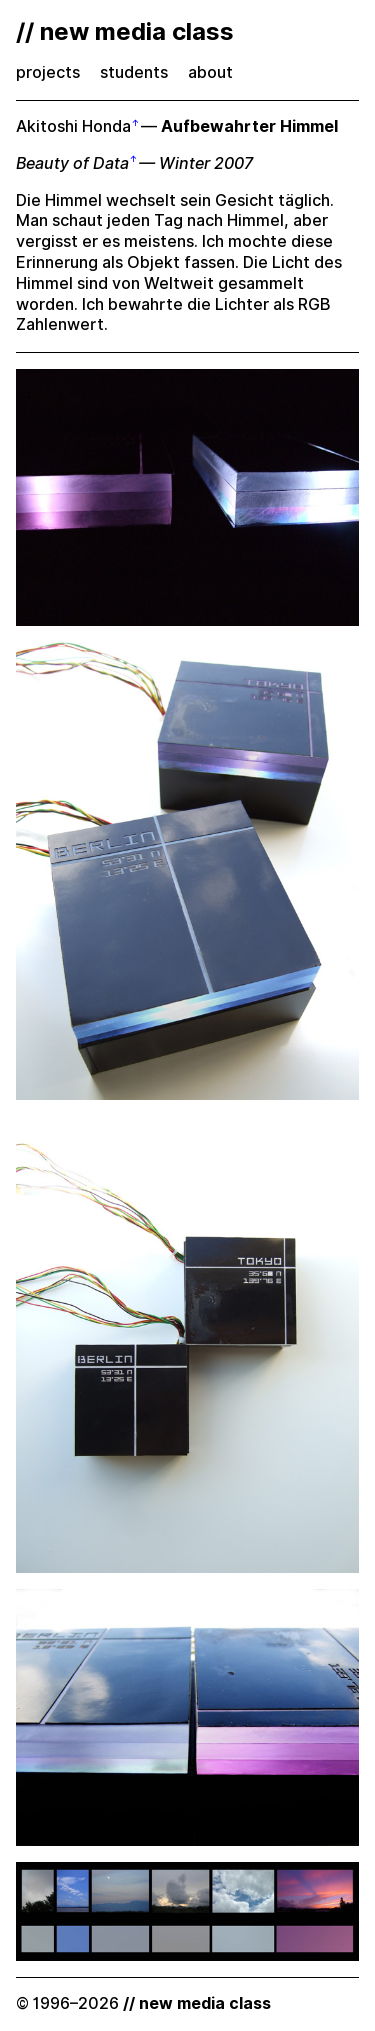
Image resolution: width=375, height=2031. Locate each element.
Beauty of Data (72, 163)
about (210, 72)
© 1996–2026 (143, 2003)
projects (48, 72)
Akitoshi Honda (73, 126)
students (134, 72)
